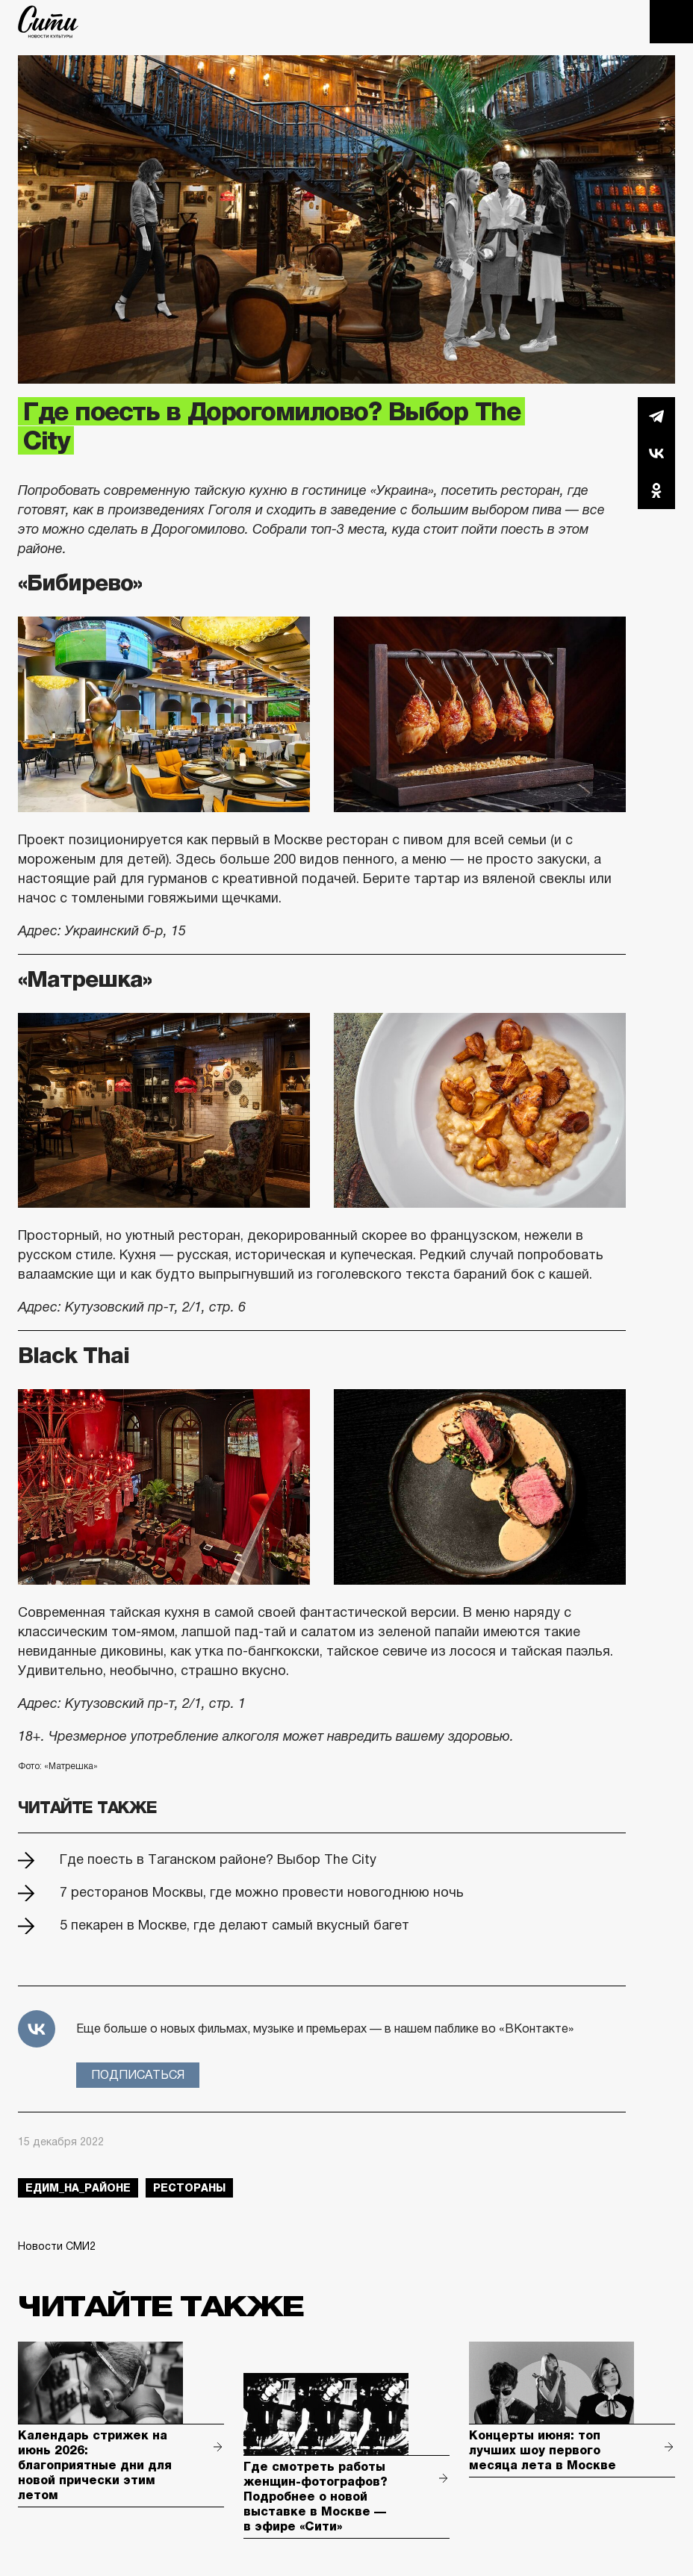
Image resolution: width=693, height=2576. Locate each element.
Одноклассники (656, 490)
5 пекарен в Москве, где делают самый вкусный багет (234, 1925)
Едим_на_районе (78, 2188)
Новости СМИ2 (57, 2246)
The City (48, 21)
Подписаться (137, 2074)
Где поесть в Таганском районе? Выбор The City (218, 1859)
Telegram (656, 415)
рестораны (189, 2188)
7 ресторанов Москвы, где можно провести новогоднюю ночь (262, 1892)
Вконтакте (656, 453)
